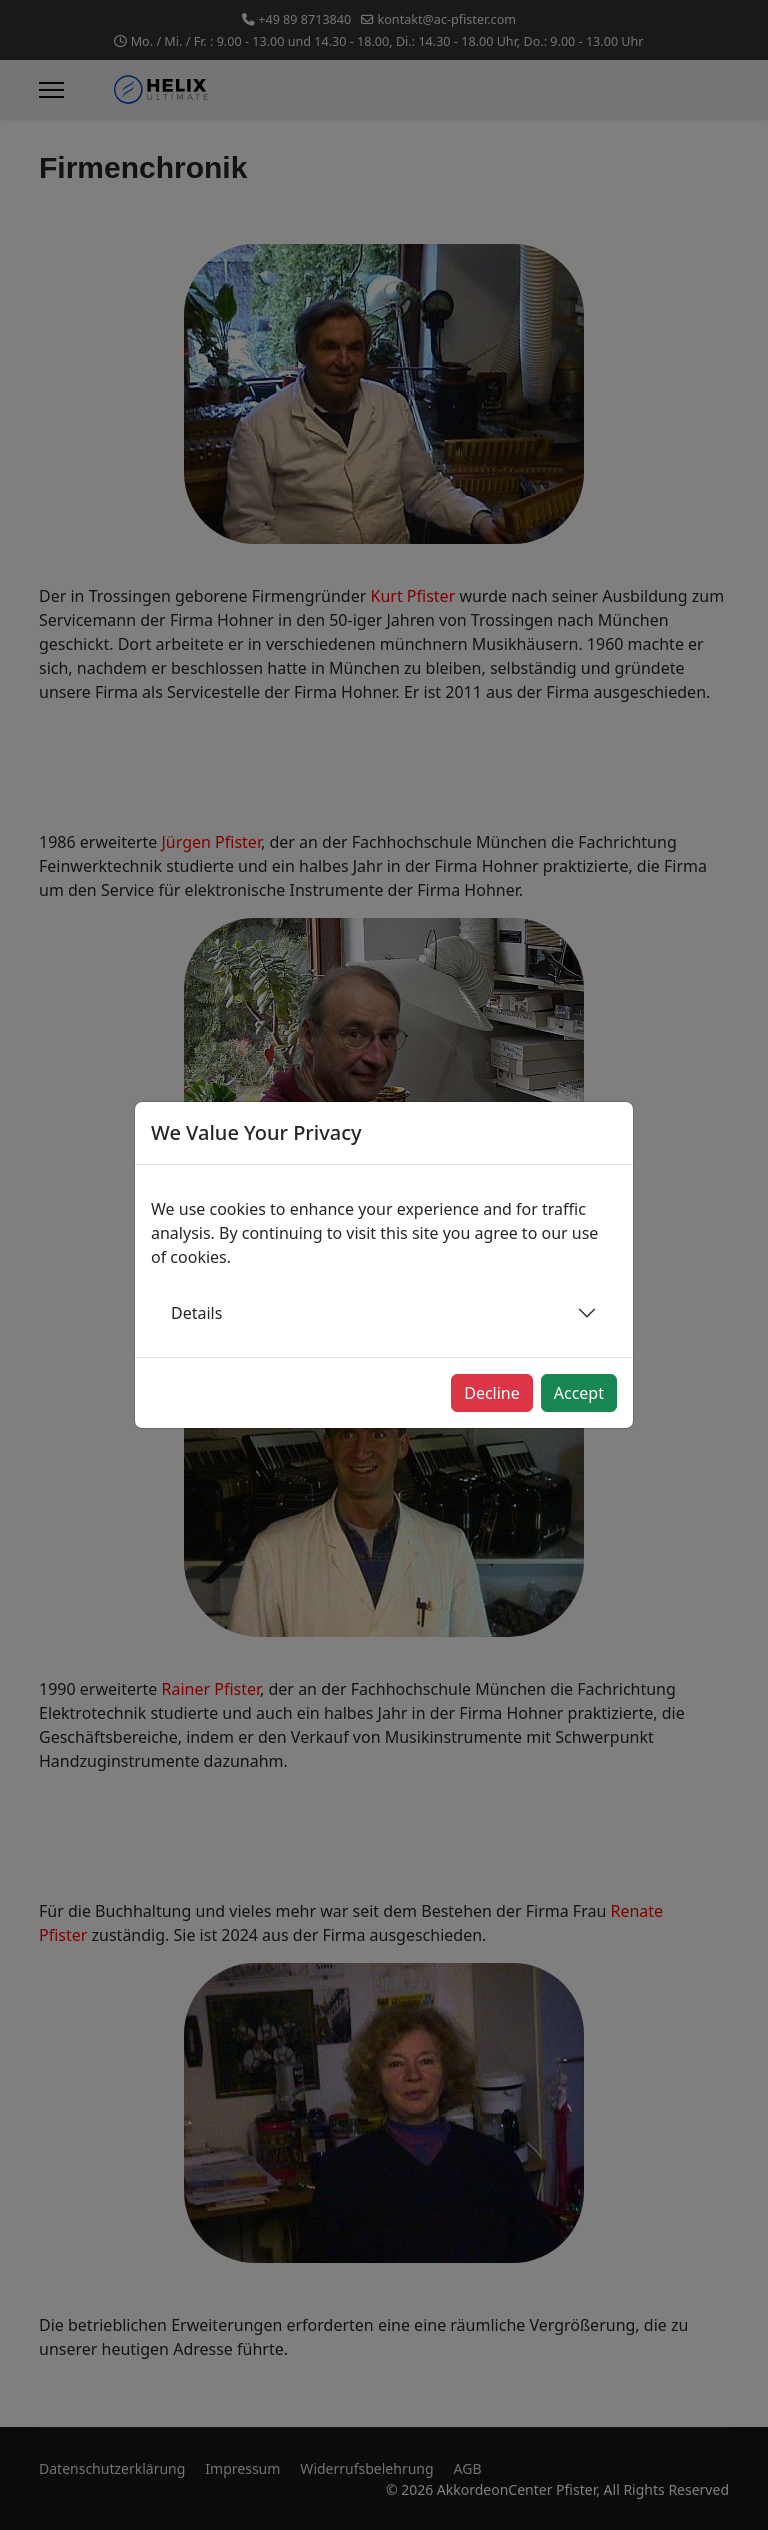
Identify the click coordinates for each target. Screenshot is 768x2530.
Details (196, 1313)
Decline (492, 1393)
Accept (579, 1393)
